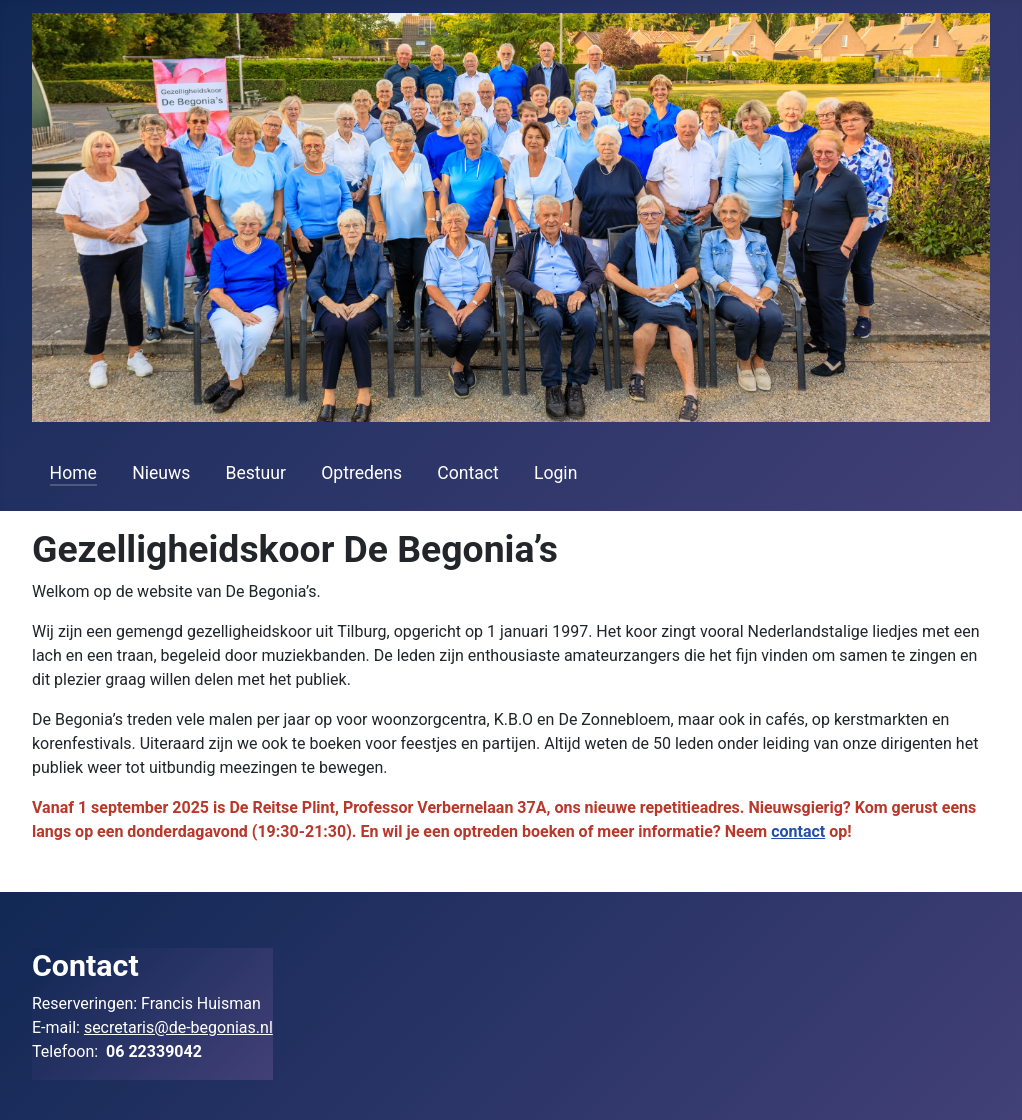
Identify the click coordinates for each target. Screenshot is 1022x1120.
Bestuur (255, 473)
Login (555, 473)
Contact (468, 473)
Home (73, 473)
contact (798, 831)
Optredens (361, 473)
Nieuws (161, 473)
